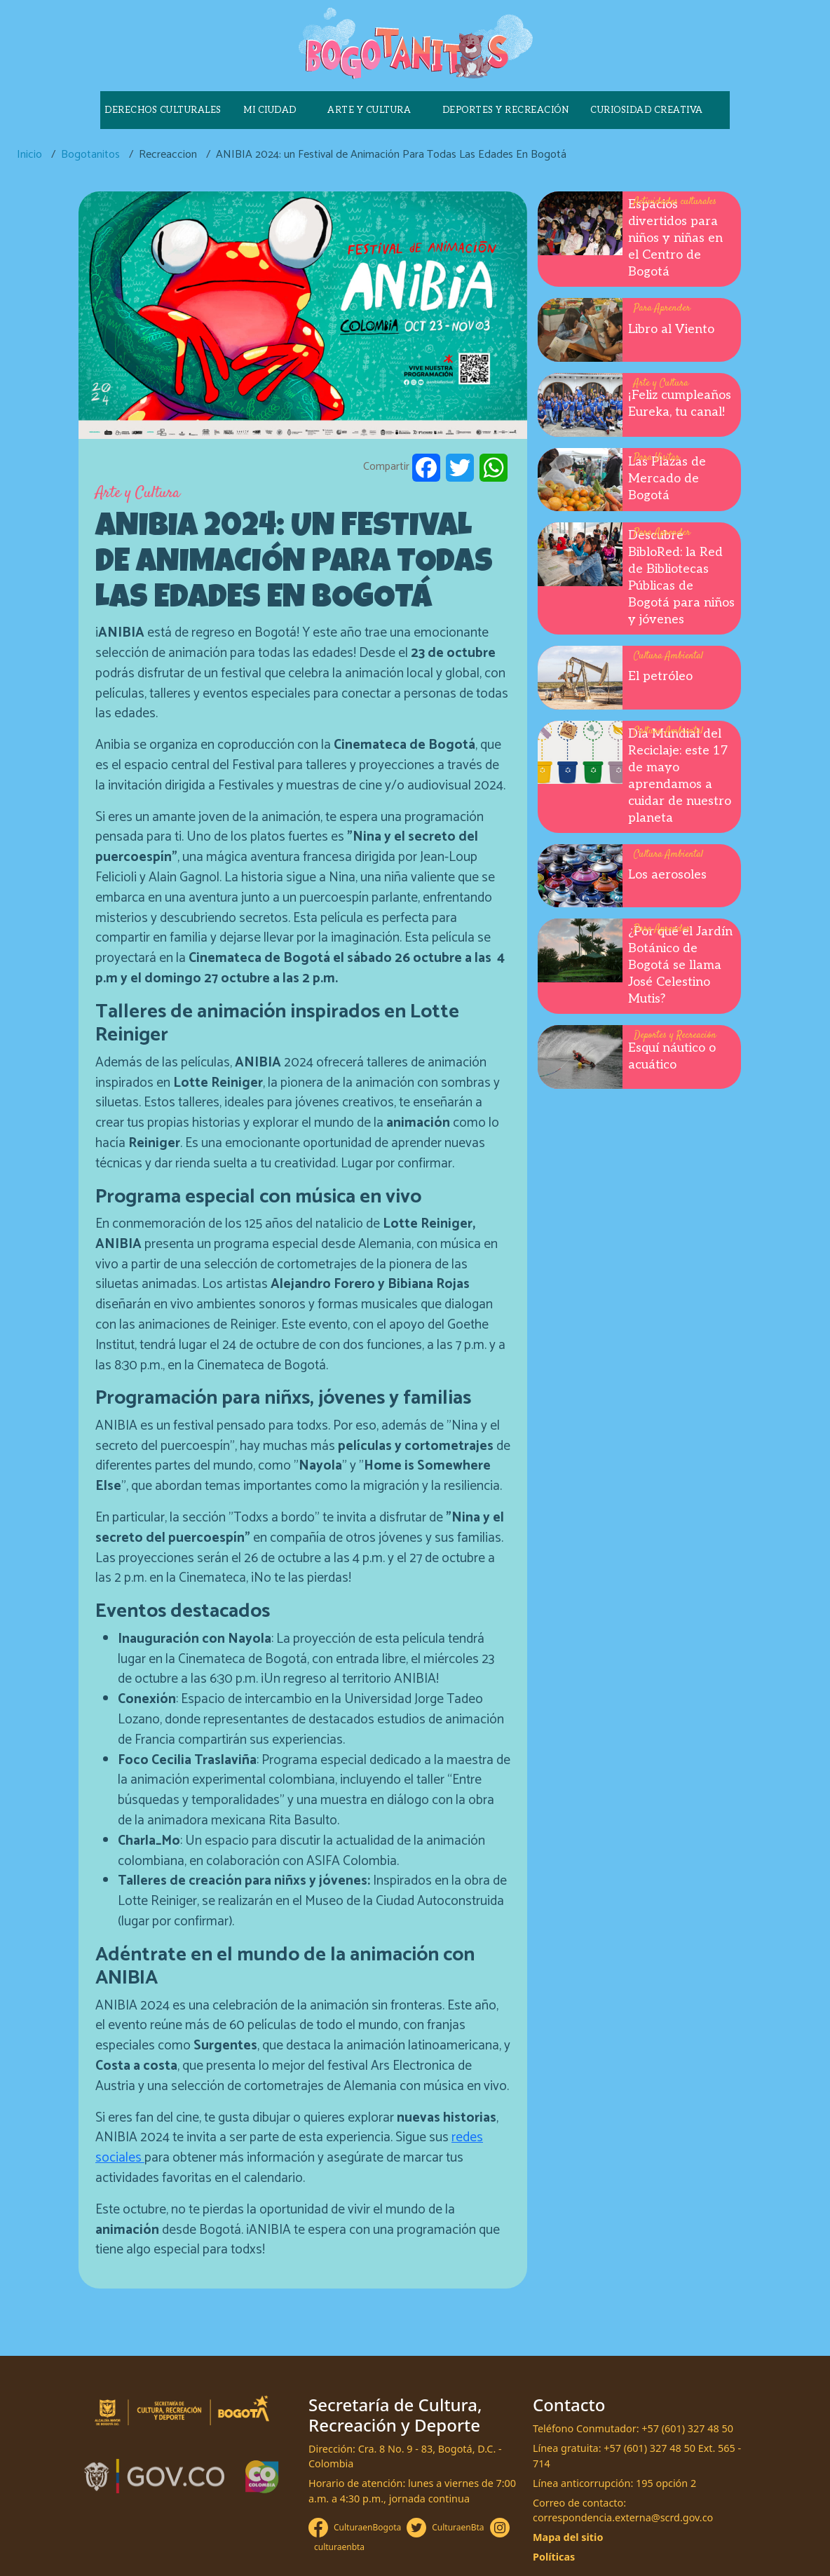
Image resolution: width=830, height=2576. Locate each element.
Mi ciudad (270, 110)
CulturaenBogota (367, 2527)
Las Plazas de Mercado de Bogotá (667, 478)
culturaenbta (339, 2547)
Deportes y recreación (505, 110)
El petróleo (660, 676)
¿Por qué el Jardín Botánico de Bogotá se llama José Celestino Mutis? (680, 965)
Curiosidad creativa (646, 110)
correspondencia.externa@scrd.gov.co (623, 2517)
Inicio (29, 154)
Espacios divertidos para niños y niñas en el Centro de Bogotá (675, 238)
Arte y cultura (369, 110)
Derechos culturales (163, 110)
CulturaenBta (458, 2527)
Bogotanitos (90, 154)
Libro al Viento (671, 329)
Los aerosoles (667, 874)
